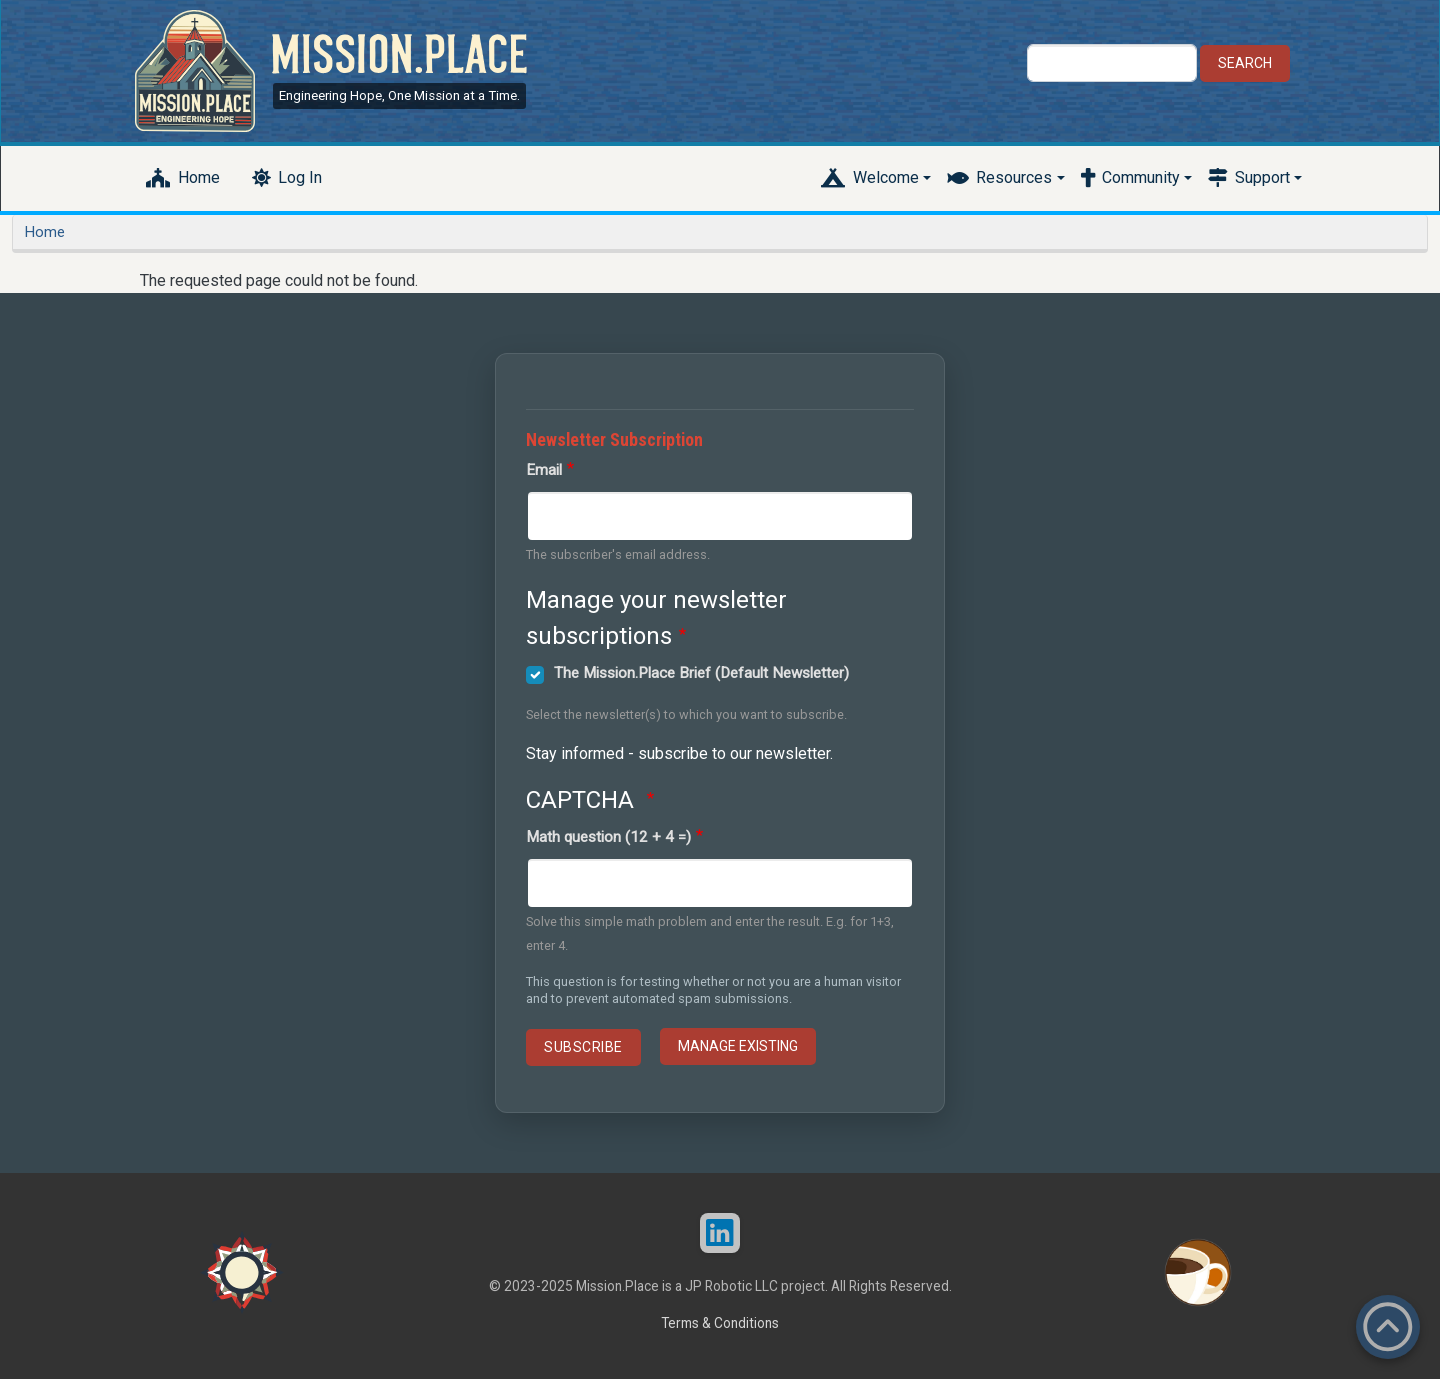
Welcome (886, 177)
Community (1141, 177)
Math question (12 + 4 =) (608, 837)
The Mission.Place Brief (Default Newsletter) (701, 673)
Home (199, 177)
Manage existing (738, 1046)
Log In (300, 177)
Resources (1014, 177)
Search (1245, 63)
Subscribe (583, 1047)
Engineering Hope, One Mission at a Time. (399, 95)
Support (1262, 177)
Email (544, 470)
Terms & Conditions (720, 1323)
